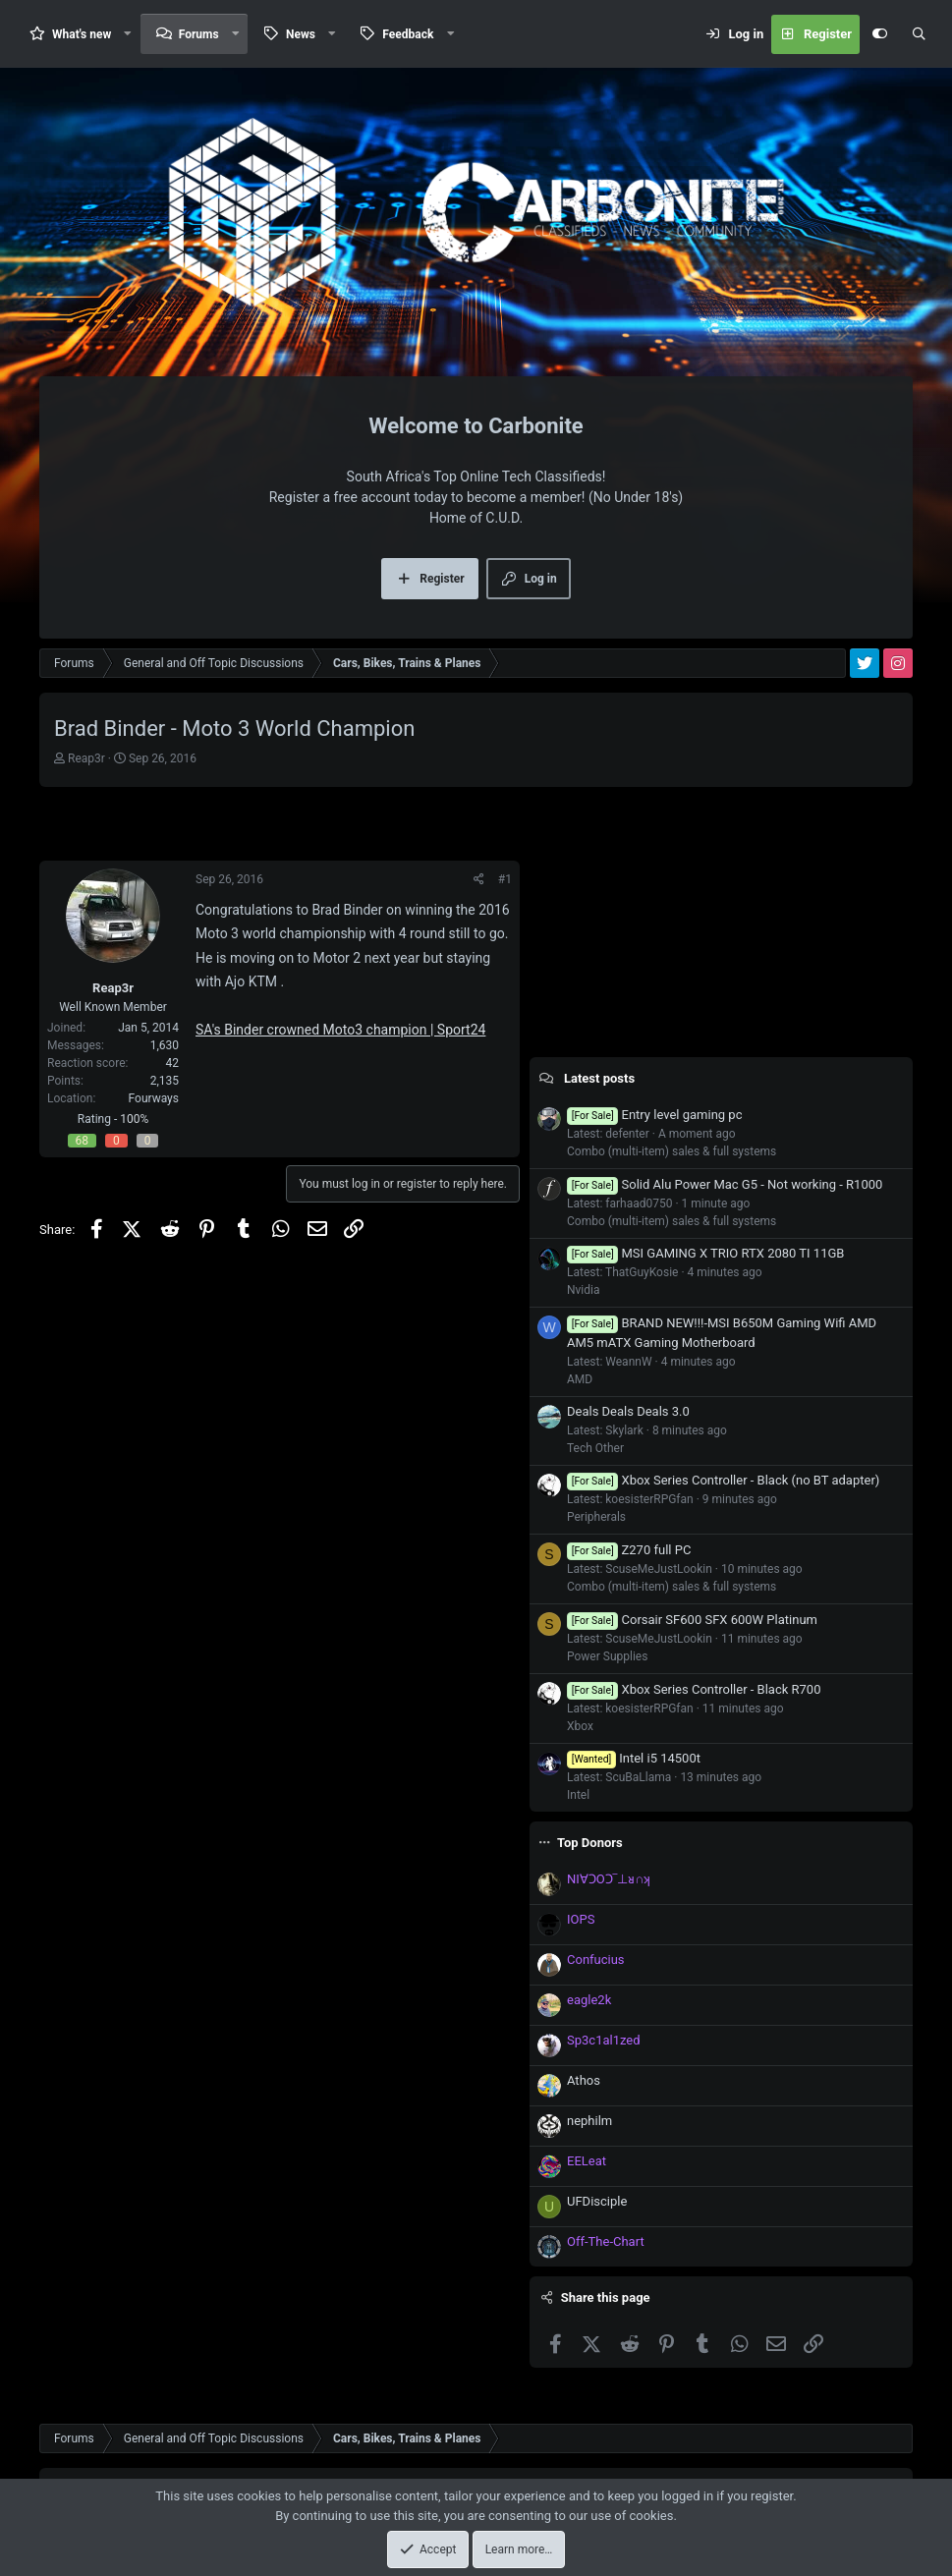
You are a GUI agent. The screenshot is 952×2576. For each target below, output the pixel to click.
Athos (583, 2080)
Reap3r (86, 758)
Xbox (580, 1726)
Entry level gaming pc (654, 1114)
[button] (128, 34)
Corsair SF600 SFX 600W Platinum (692, 1619)
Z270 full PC (629, 1549)
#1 (505, 879)
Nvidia (583, 1290)
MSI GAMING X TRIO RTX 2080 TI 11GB (705, 1253)
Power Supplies (607, 1656)
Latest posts (599, 1078)
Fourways (154, 1098)
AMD (579, 1379)
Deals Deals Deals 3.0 (628, 1411)
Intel (578, 1795)
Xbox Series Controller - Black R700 (693, 1689)
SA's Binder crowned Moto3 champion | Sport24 (340, 1029)
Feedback (407, 34)
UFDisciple (597, 2201)
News (300, 34)
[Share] (479, 879)
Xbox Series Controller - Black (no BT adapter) (723, 1480)
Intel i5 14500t (633, 1758)
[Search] (918, 34)
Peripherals (596, 1517)
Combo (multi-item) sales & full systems (671, 1151)
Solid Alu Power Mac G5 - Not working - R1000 (724, 1184)
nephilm (589, 2120)
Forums (199, 34)
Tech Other (595, 1448)
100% (134, 1119)
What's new (81, 34)
